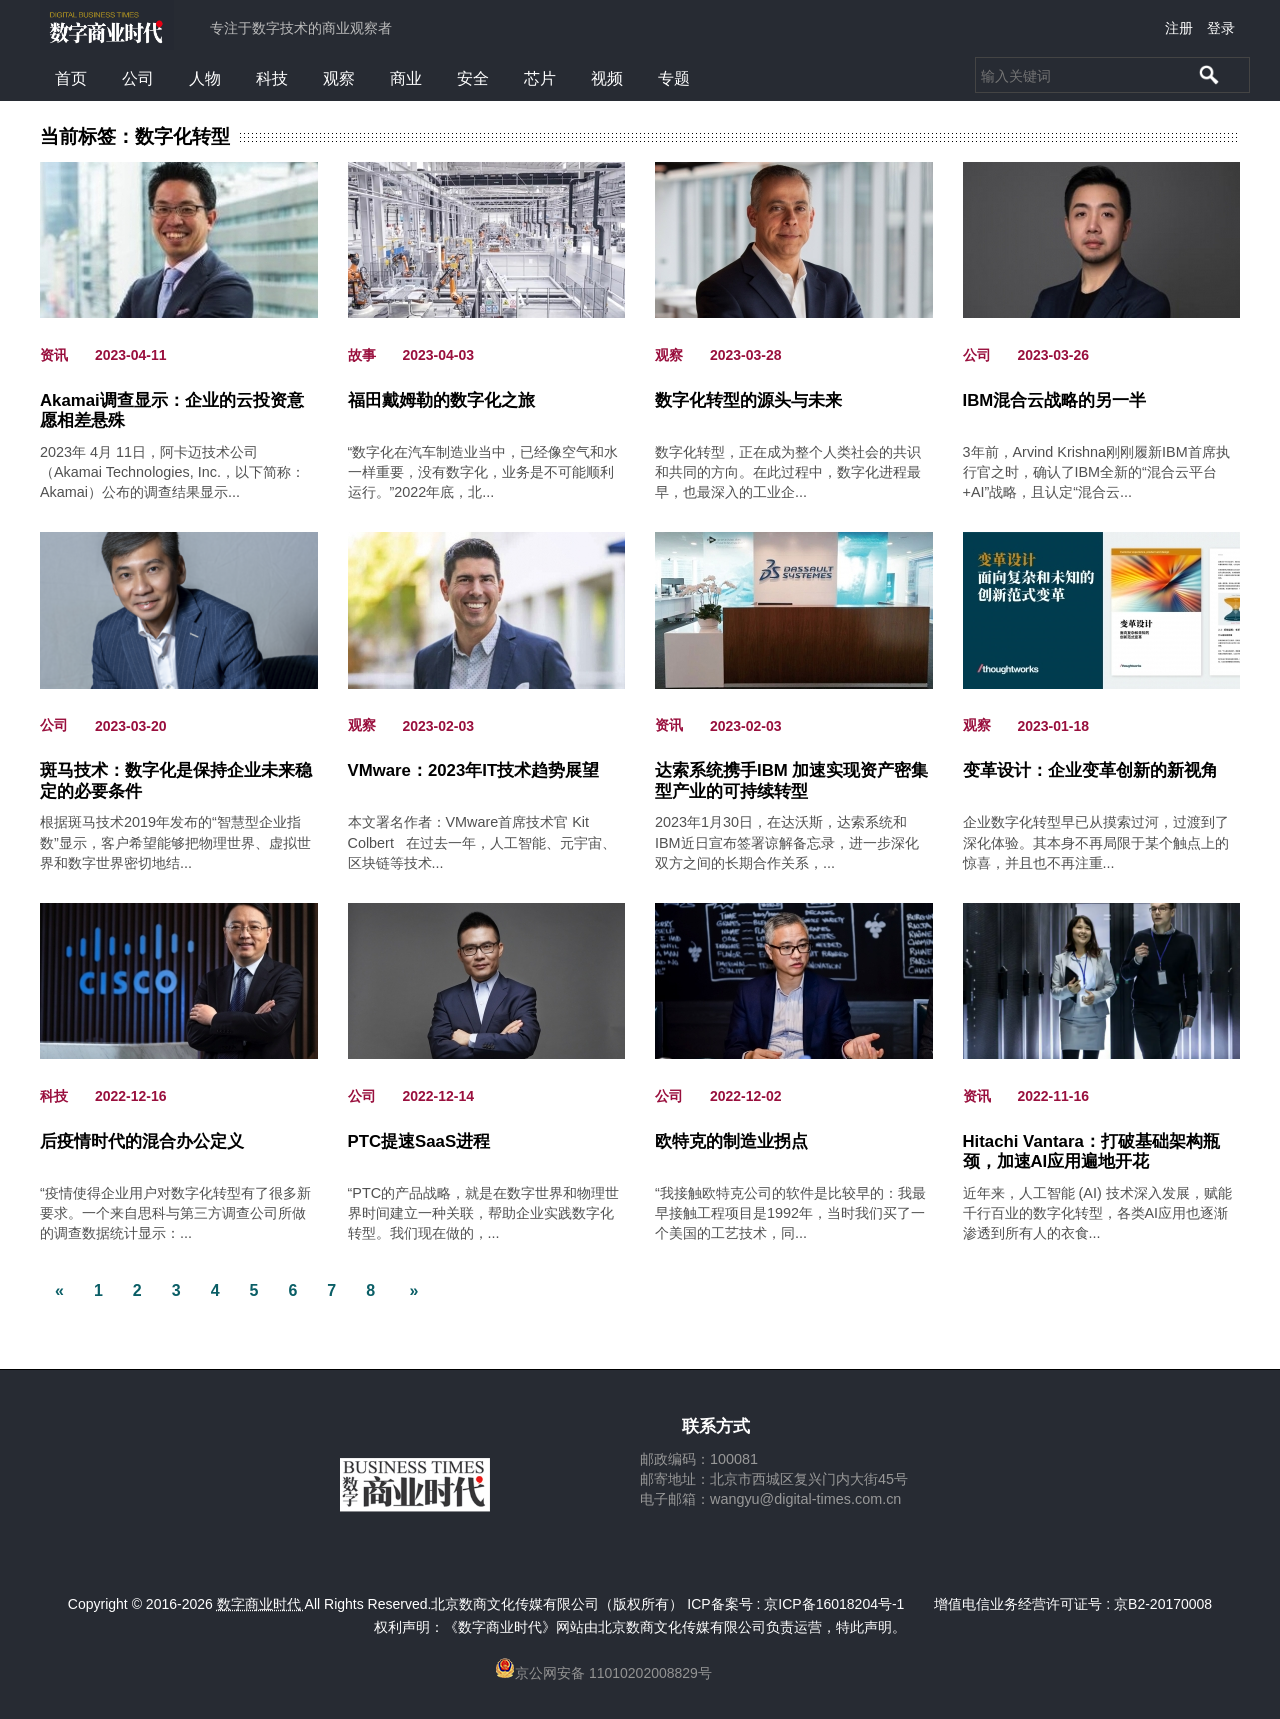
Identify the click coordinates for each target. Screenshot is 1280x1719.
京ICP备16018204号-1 (834, 1604)
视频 (607, 78)
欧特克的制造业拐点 (731, 1141)
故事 (362, 355)
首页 (71, 78)
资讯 (54, 355)
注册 (1179, 28)
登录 (1221, 28)
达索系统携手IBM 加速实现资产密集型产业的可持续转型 (791, 780)
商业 (406, 78)
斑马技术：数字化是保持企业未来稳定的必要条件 (176, 780)
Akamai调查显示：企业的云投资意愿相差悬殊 (172, 410)
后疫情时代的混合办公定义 (142, 1141)
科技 (272, 78)
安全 (473, 78)
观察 (339, 78)
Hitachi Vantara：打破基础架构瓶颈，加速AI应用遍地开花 (1091, 1151)
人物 (205, 78)
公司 (138, 78)
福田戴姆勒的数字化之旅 (441, 400)
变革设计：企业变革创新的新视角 (1090, 770)
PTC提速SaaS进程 (419, 1141)
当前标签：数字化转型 (135, 137)
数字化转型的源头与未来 (748, 400)
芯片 (540, 78)
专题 (674, 78)
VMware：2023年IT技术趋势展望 (474, 770)
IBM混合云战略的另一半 (1055, 400)
